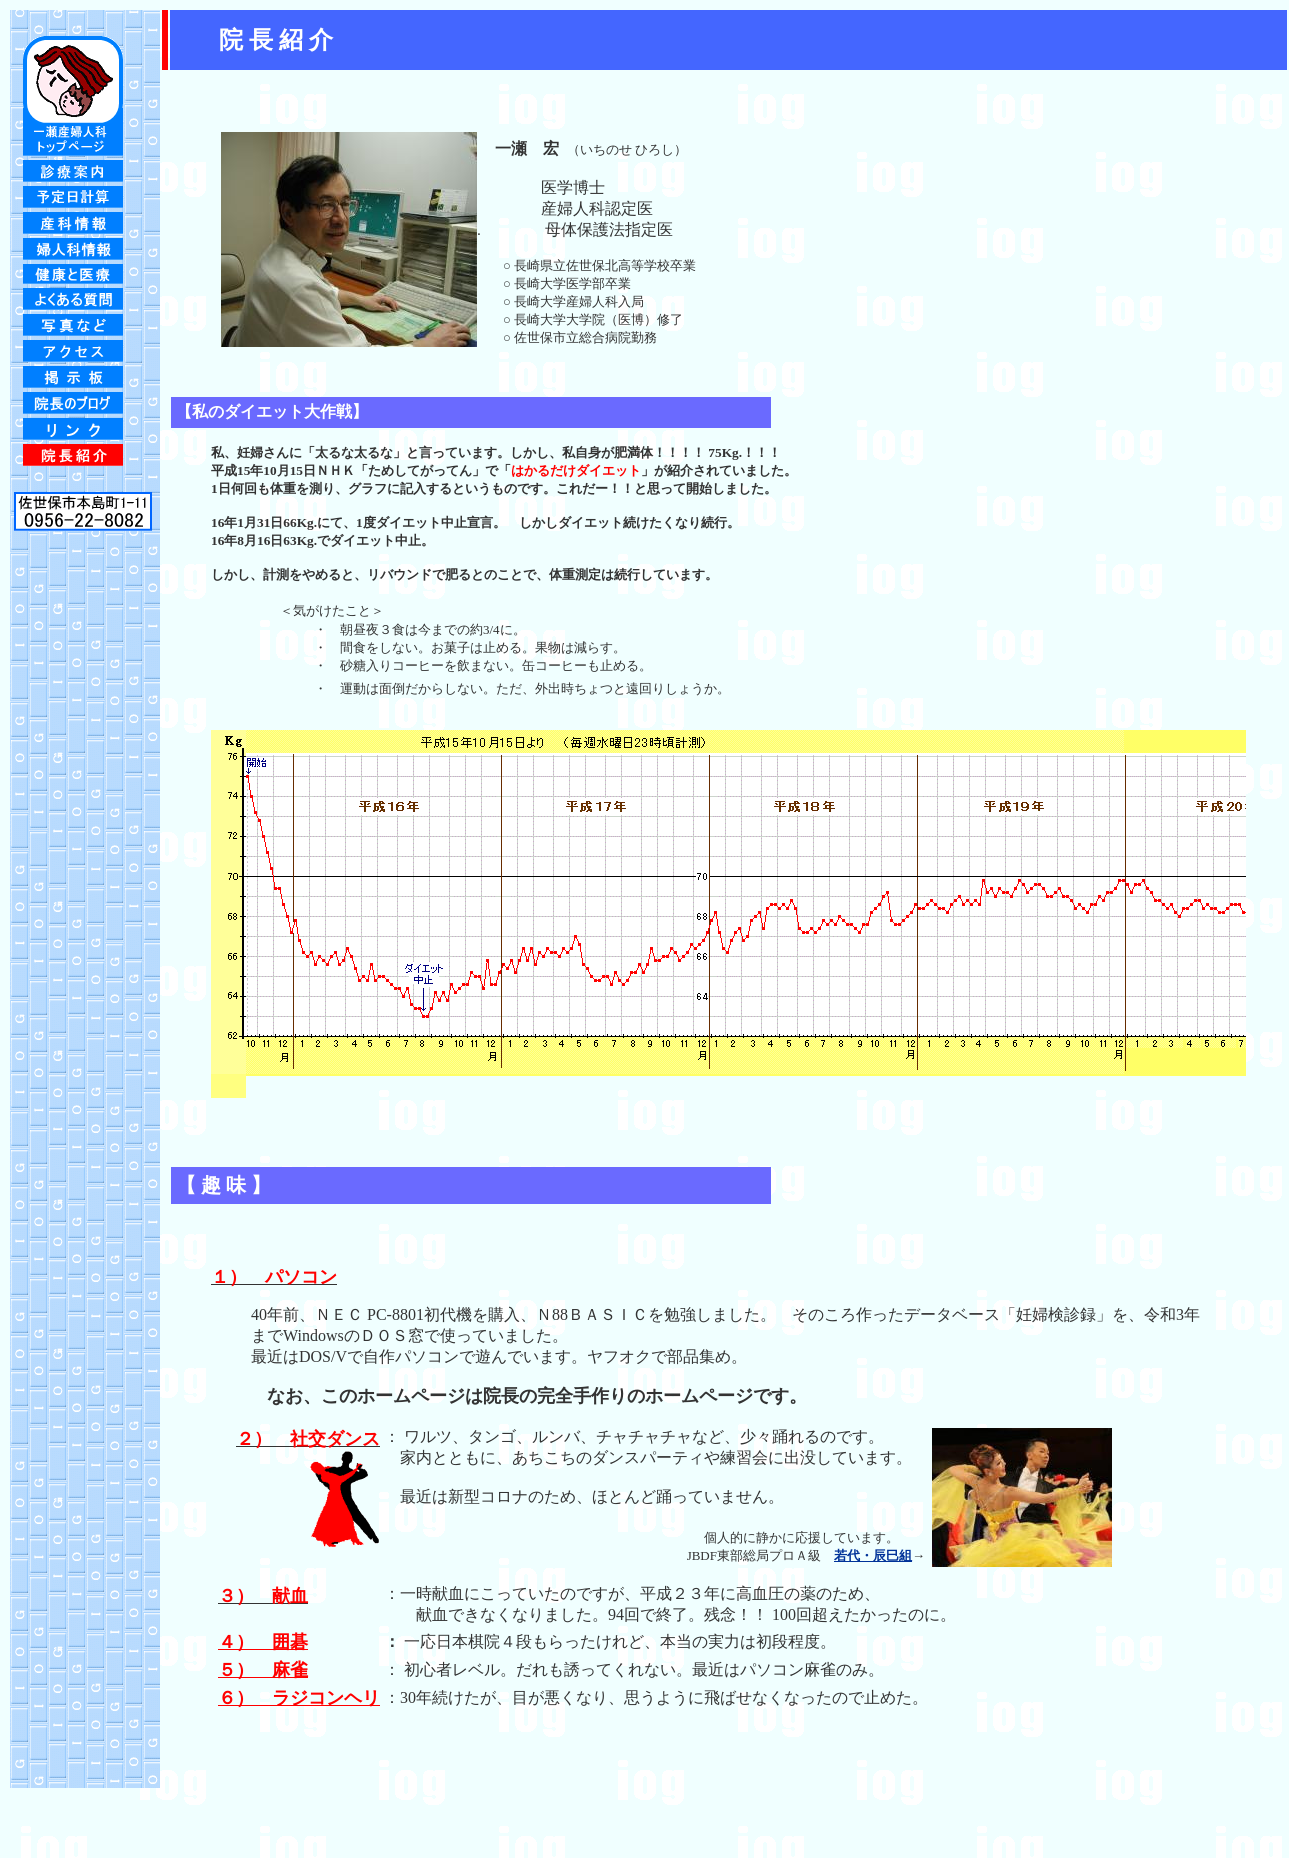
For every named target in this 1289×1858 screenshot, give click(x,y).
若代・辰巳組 (873, 1555)
